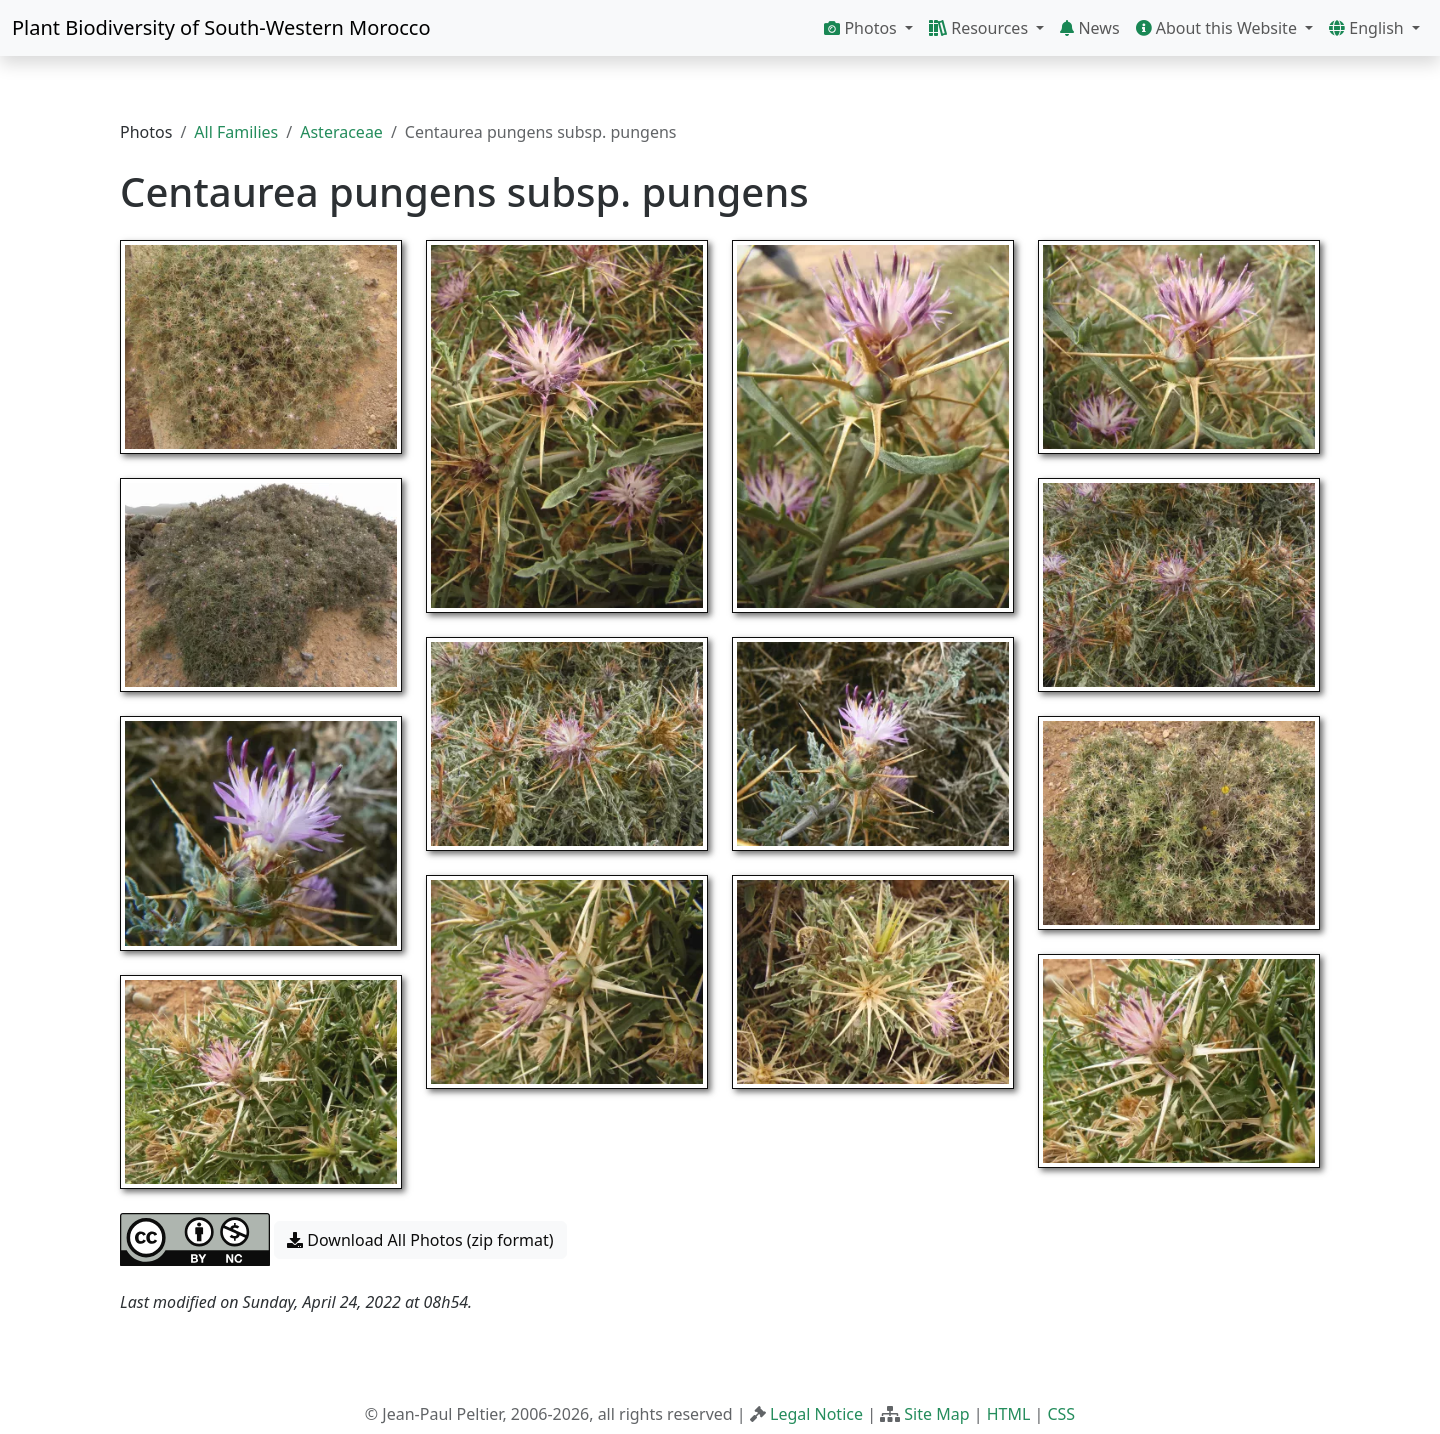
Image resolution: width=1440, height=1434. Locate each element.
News (1089, 28)
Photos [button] (862, 28)
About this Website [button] (1219, 28)
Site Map (936, 1414)
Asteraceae (341, 132)
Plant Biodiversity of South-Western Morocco (221, 27)
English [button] (1368, 28)
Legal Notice (816, 1414)
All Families (236, 132)
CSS (1061, 1414)
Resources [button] (980, 28)
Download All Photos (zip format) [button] (420, 1240)
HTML (1009, 1414)
